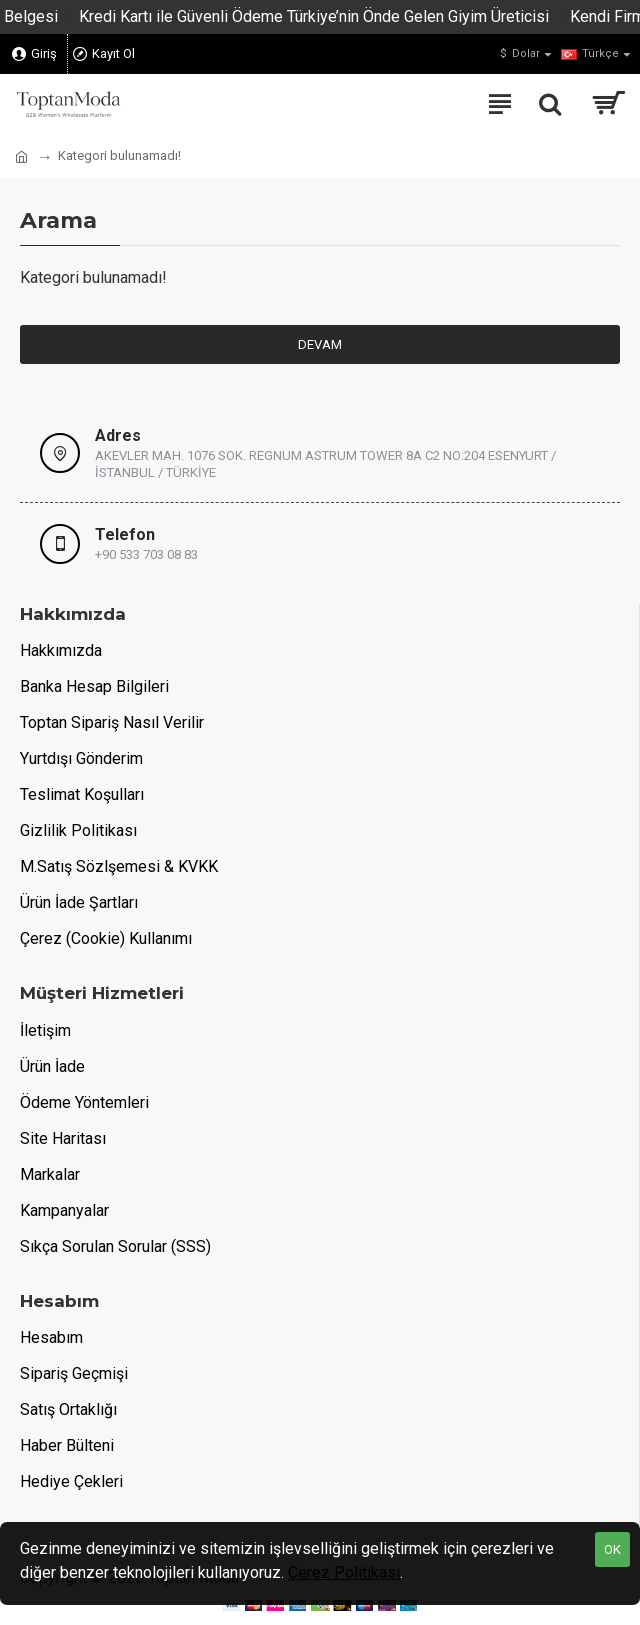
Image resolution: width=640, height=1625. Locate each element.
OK (612, 1549)
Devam (320, 344)
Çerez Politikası (344, 1572)
